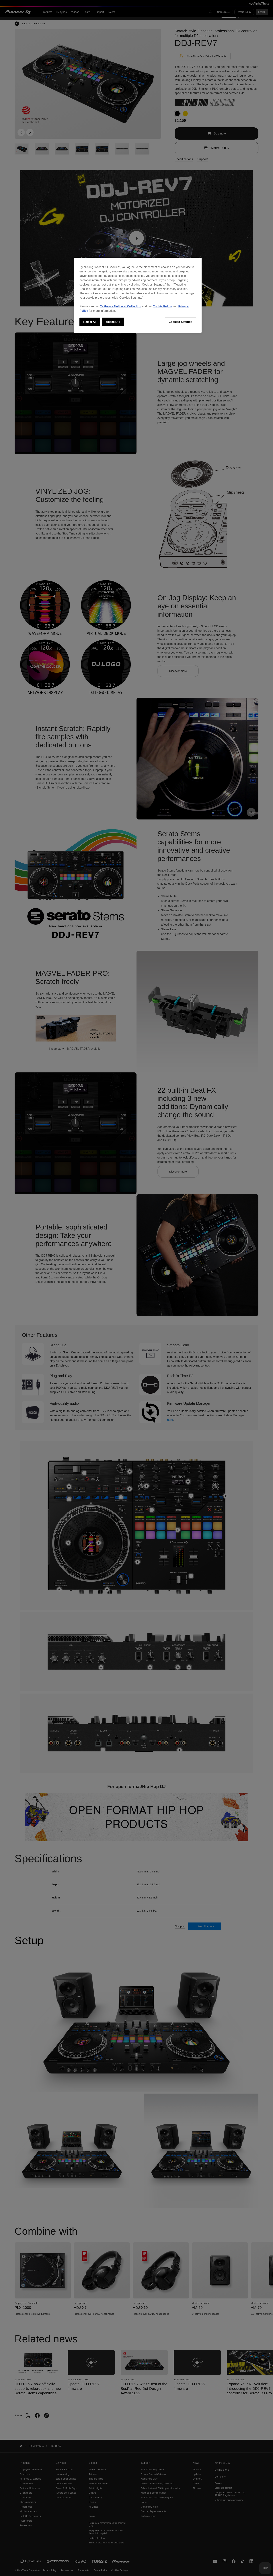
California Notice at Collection (120, 306)
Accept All (113, 321)
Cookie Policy (162, 306)
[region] (138, 295)
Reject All (89, 321)
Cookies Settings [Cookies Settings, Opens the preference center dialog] (180, 321)
